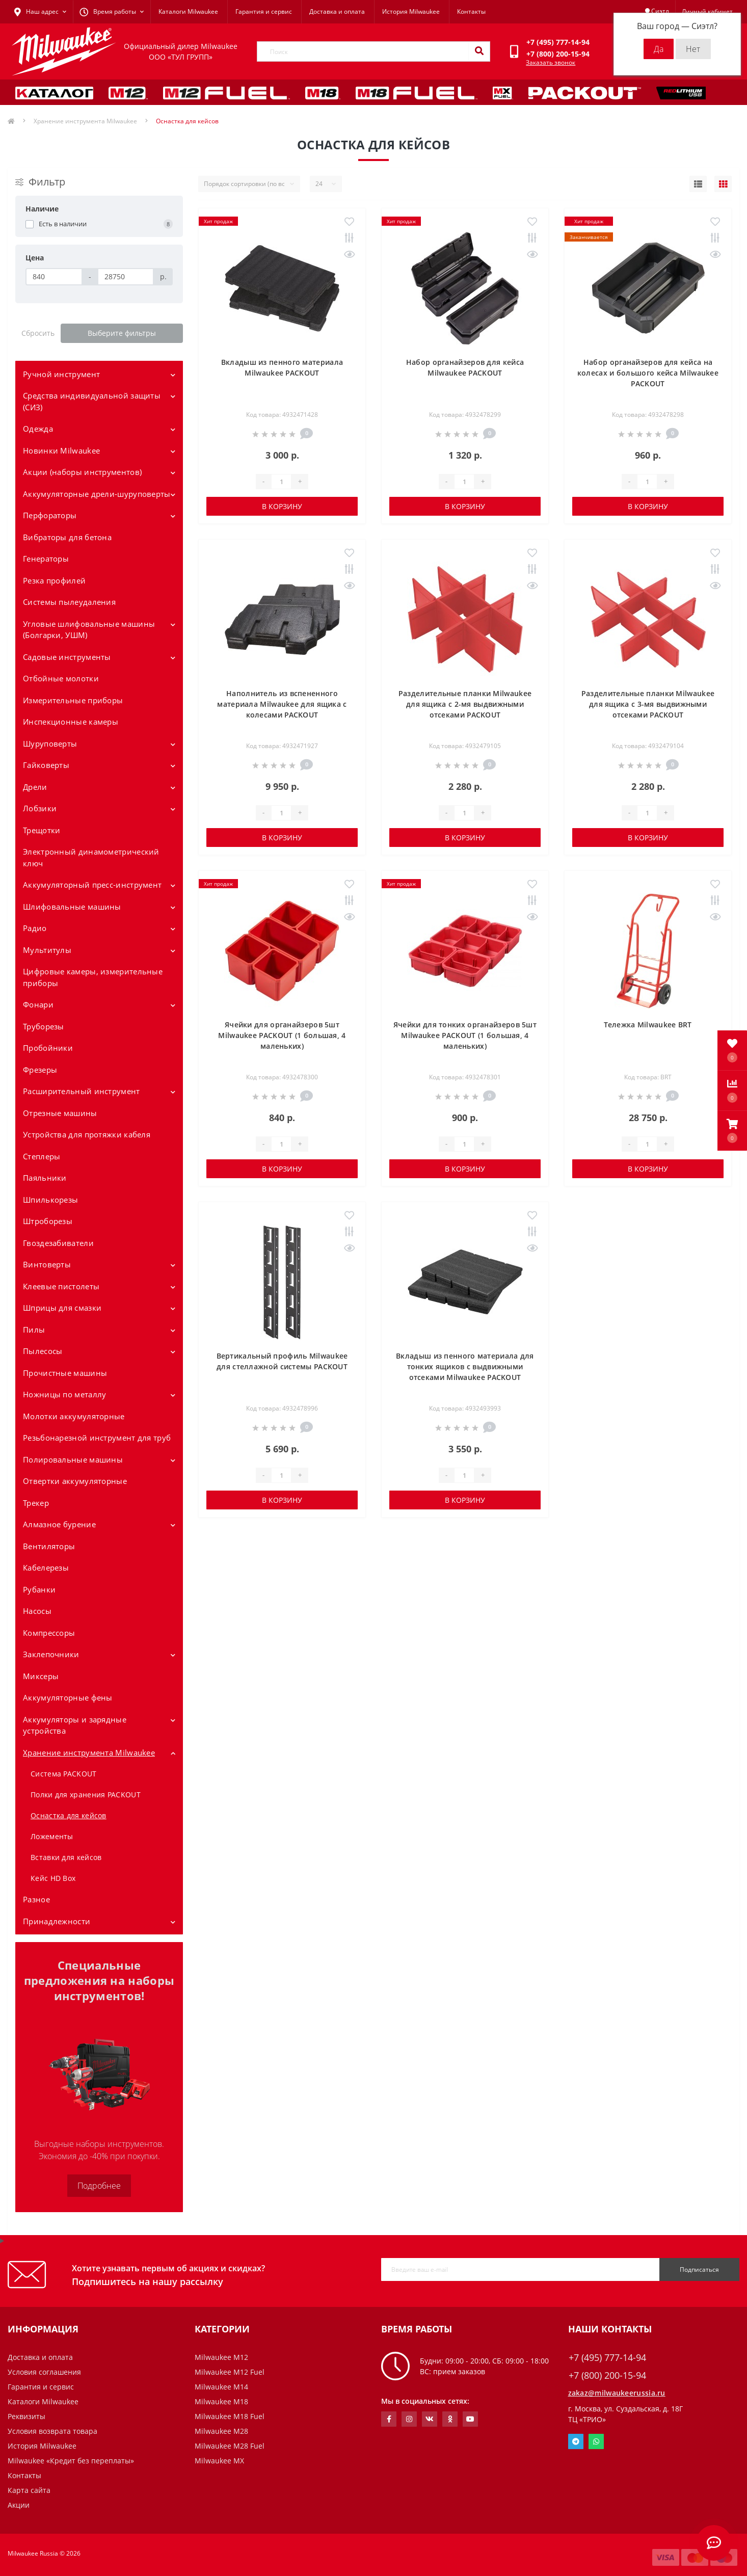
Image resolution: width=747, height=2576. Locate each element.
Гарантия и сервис (263, 11)
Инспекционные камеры (70, 721)
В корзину (282, 506)
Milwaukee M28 (221, 2431)
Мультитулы (47, 950)
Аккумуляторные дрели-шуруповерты (97, 494)
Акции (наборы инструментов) (82, 472)
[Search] (479, 51)
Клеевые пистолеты (61, 1286)
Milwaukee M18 (221, 2401)
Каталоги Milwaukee (188, 11)
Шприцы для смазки (62, 1308)
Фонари (38, 1004)
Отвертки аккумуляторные (75, 1481)
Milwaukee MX (219, 2460)
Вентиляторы (49, 1546)
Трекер (36, 1503)
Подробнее (99, 2185)
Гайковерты (46, 765)
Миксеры (41, 1676)
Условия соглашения (44, 2372)
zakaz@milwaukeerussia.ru (616, 2393)
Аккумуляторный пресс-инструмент (92, 885)
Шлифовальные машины (72, 906)
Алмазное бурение (59, 1524)
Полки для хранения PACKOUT (86, 1794)
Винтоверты (47, 1264)
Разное (36, 1899)
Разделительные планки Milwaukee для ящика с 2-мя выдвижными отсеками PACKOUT (464, 704)
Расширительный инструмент (81, 1091)
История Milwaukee (411, 11)
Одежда (38, 428)
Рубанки (39, 1589)
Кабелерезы (46, 1567)
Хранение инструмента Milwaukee (85, 121)
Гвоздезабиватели (58, 1243)
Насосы (37, 1611)
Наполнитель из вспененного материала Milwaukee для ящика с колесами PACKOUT (281, 704)
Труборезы (43, 1026)
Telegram (575, 2441)
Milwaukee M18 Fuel (229, 2416)
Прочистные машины (65, 1373)
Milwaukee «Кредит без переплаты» (71, 2460)
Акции (19, 2505)
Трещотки (41, 830)
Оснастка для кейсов (68, 1815)
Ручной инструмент (61, 374)
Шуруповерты (50, 743)
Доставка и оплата (337, 11)
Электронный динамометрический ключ (91, 857)
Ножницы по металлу (64, 1394)
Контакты (471, 11)
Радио (35, 928)
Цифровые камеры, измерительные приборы (93, 977)
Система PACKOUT (64, 1773)
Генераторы (46, 558)
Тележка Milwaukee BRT (647, 1024)
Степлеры (41, 1156)
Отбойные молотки (61, 678)
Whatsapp (596, 2441)
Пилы (34, 1329)
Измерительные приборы (73, 700)
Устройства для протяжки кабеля (86, 1134)
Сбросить (38, 333)
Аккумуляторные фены (68, 1697)
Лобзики (40, 808)
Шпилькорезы (50, 1199)
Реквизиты (26, 2416)
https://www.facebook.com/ (389, 2419)
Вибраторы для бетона (67, 537)
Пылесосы (42, 1351)
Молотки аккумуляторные (74, 1416)
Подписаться (699, 2269)
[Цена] (54, 276)
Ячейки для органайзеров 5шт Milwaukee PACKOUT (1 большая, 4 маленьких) (281, 1035)
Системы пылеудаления (69, 602)
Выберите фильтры (122, 333)
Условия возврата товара (52, 2431)
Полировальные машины (73, 1459)
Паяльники (45, 1178)
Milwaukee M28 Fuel (229, 2446)
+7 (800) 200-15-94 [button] (607, 2375)
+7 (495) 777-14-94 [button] (607, 2357)
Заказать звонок (550, 62)
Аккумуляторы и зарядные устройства (74, 1725)
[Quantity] (281, 481)
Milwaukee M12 (221, 2357)
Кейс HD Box (53, 1878)
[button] (732, 1131)
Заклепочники (51, 1654)
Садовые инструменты (67, 657)
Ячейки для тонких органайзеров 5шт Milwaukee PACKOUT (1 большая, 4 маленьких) (465, 1035)
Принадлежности (56, 1921)
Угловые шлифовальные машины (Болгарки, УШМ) (89, 630)
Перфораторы (49, 515)
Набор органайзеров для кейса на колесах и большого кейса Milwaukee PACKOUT (647, 372)
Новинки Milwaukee (61, 450)
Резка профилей (54, 580)
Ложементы (52, 1836)
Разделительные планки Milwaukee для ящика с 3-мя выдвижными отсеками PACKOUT (647, 704)
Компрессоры (49, 1633)
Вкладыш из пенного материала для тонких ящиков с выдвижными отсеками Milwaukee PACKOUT (465, 1366)
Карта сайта (29, 2490)
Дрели (35, 787)
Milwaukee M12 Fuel (229, 2372)
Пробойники (48, 1048)
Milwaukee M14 (221, 2387)
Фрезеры (40, 1070)
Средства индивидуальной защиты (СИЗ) (92, 401)
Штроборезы (47, 1221)
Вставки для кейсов (66, 1857)
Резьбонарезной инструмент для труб (97, 1437)
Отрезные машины (60, 1113)
